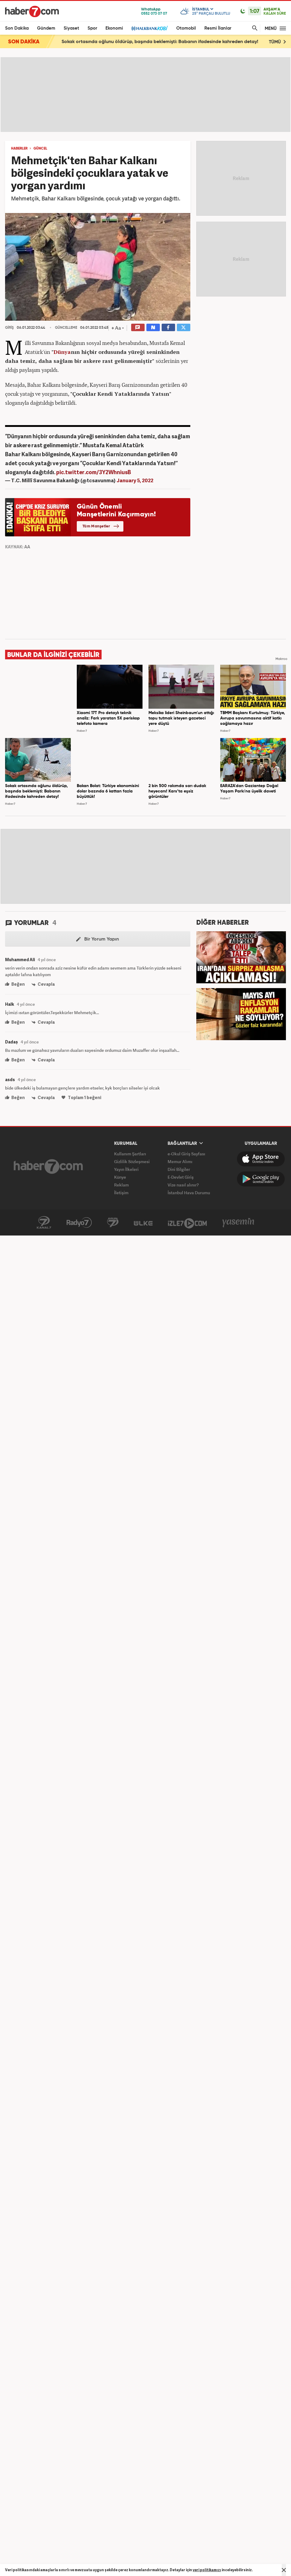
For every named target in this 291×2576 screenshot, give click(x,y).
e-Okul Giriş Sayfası (186, 1154)
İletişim (121, 1192)
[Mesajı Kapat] (284, 2570)
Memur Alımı (180, 1161)
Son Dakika (17, 28)
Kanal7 (43, 1222)
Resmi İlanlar (217, 28)
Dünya (62, 351)
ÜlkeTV (143, 1222)
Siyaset (71, 28)
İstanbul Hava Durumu (189, 1192)
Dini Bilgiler (179, 1169)
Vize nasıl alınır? (183, 1185)
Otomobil (186, 28)
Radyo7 (79, 1222)
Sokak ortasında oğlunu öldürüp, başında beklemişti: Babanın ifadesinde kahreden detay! (160, 41)
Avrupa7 (113, 1222)
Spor (92, 28)
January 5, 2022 (135, 480)
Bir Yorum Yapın (97, 939)
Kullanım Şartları (130, 1154)
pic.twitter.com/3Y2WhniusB (93, 472)
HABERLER (19, 148)
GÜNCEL (40, 148)
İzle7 (187, 1222)
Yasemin (238, 1222)
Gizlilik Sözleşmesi (132, 1161)
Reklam (121, 1185)
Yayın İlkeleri (126, 1169)
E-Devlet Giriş (181, 1177)
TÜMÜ (277, 41)
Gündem (46, 28)
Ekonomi (114, 28)
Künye (120, 1177)
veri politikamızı (207, 2569)
